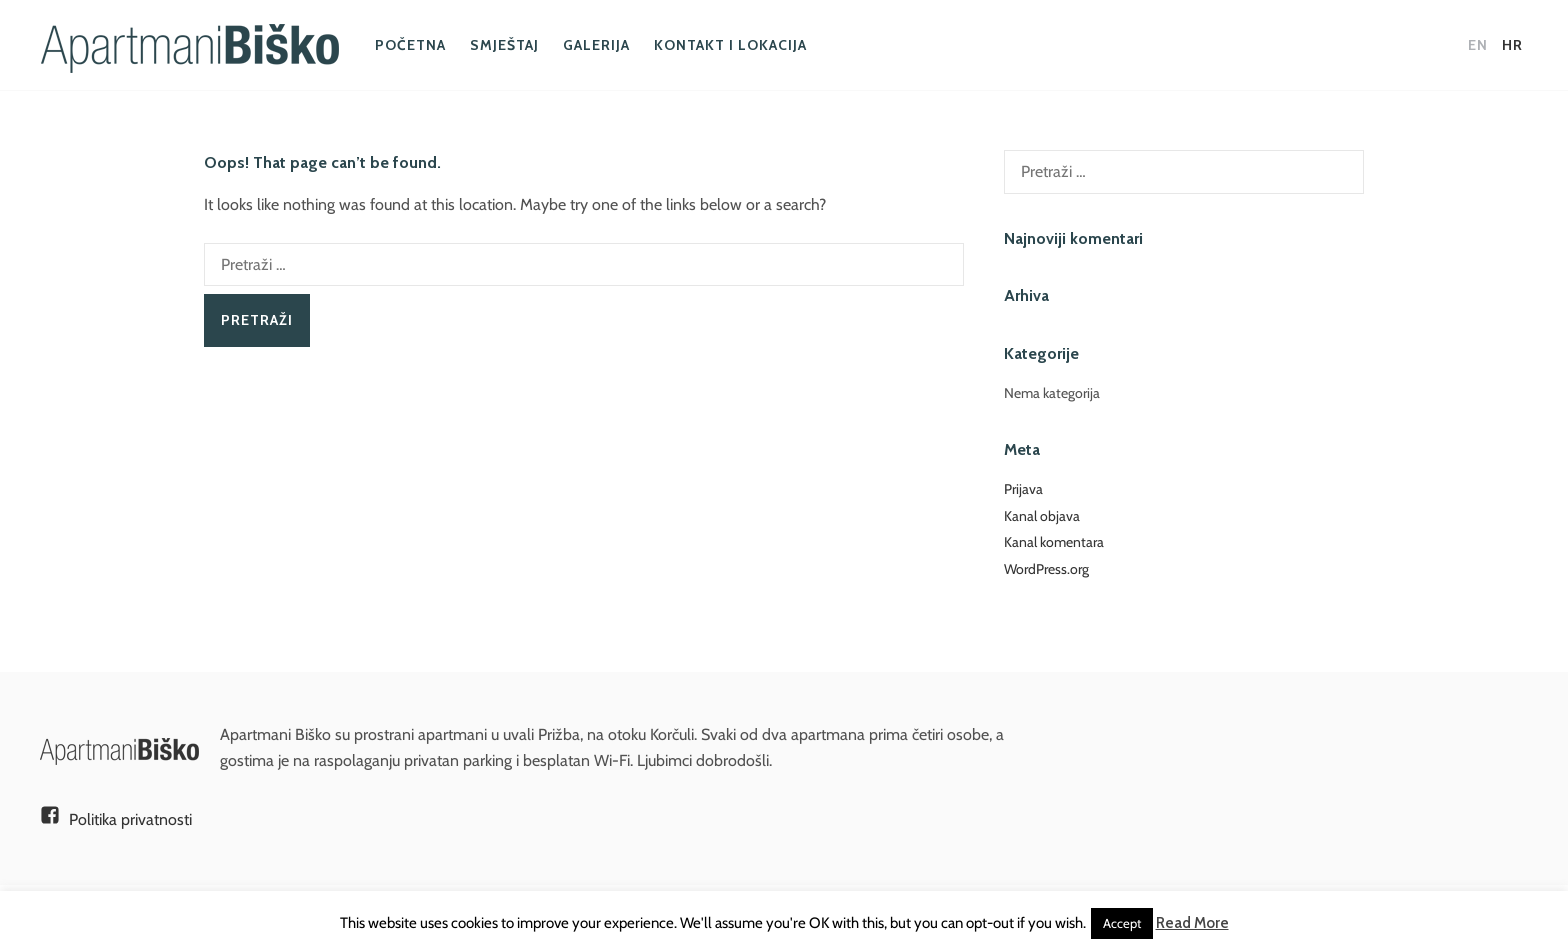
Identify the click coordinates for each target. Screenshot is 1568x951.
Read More (1192, 923)
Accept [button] (1122, 923)
